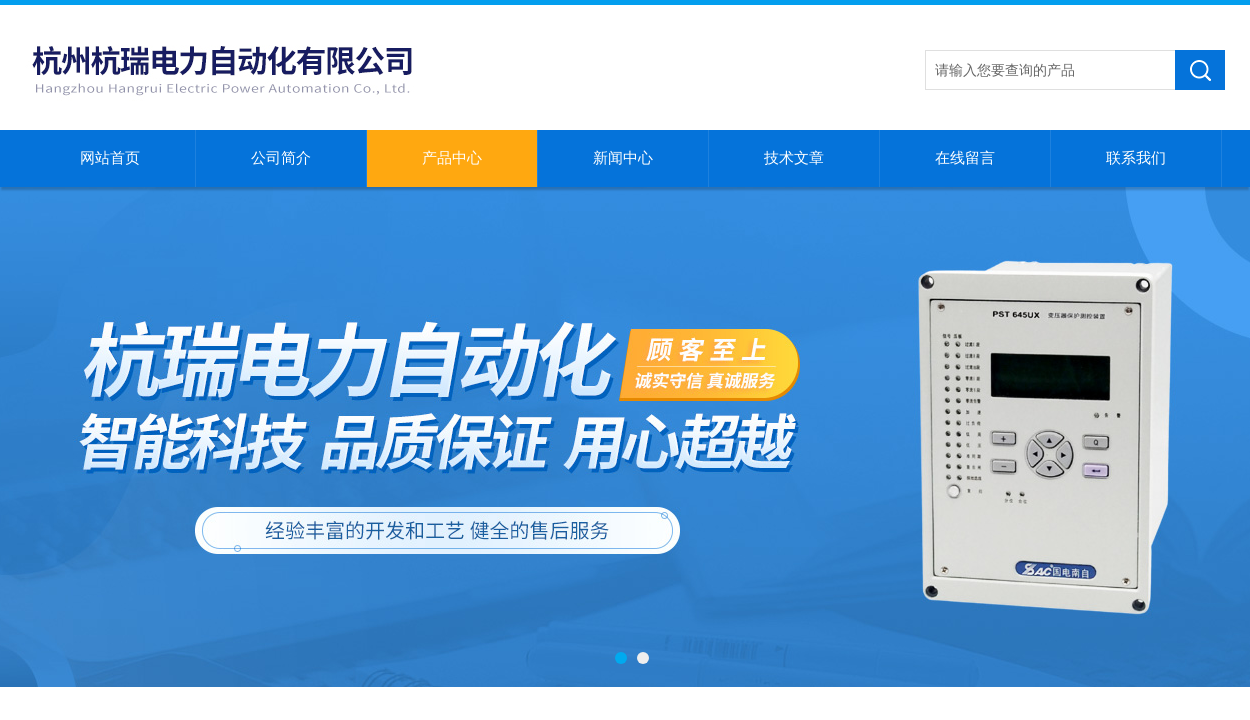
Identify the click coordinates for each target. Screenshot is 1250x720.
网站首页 (110, 158)
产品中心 (452, 158)
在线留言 (965, 158)
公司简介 (281, 158)
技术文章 (794, 158)
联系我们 (1136, 158)
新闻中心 (623, 158)
